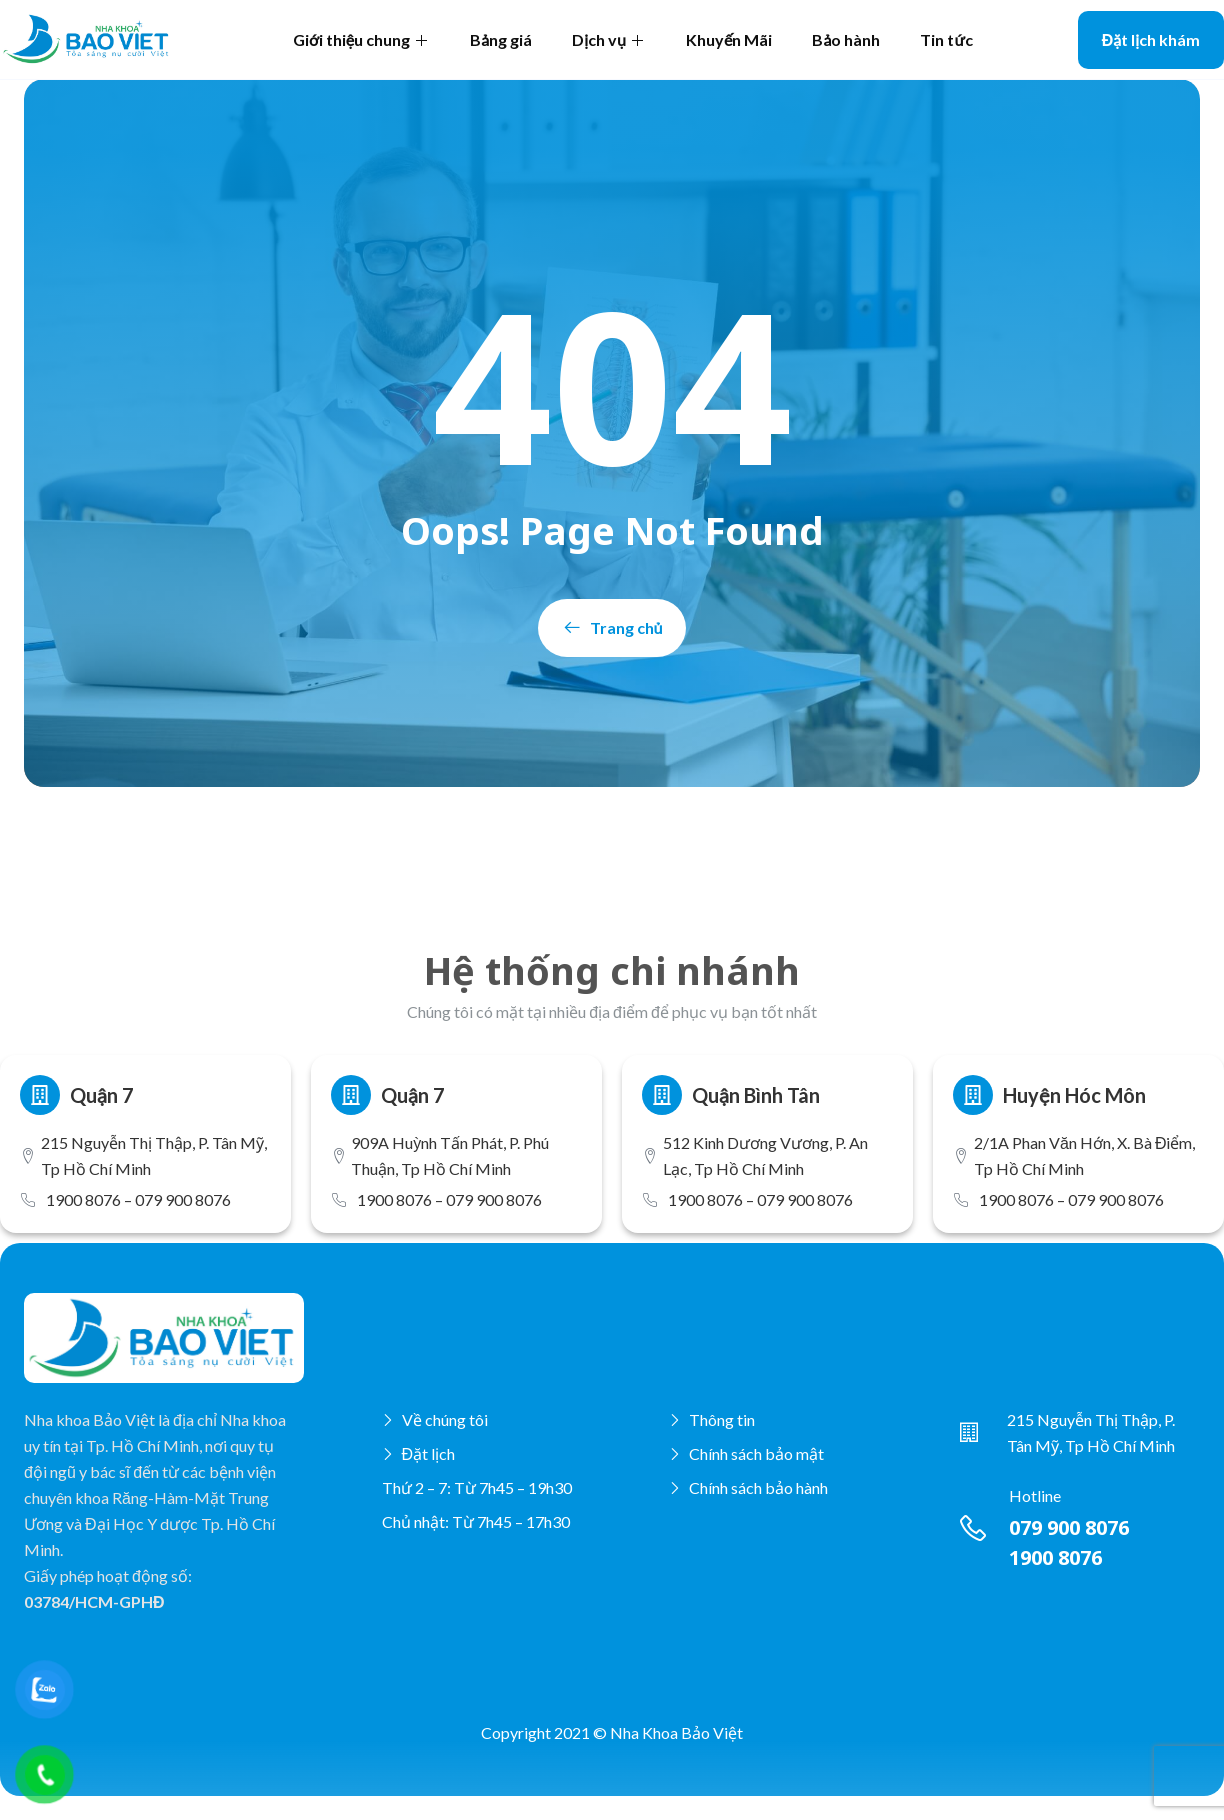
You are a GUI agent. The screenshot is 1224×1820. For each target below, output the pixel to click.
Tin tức (946, 39)
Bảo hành (846, 39)
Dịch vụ (609, 39)
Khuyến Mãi (729, 39)
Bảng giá (501, 39)
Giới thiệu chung (361, 39)
